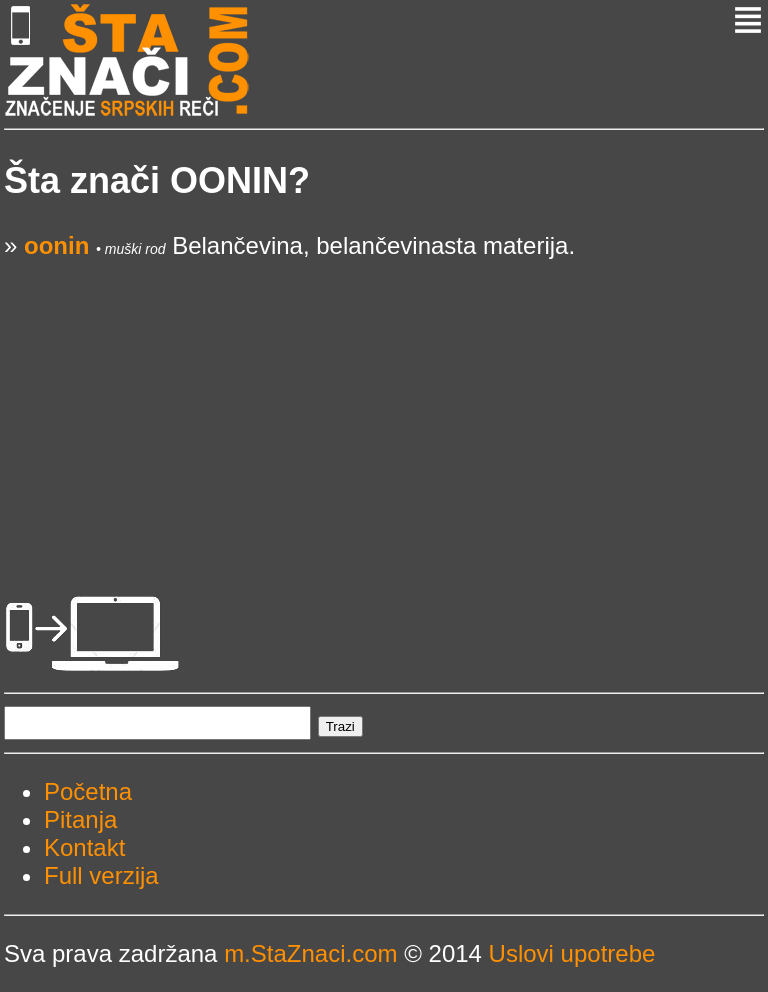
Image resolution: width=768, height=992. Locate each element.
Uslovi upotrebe (572, 953)
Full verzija (101, 875)
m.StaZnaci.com (310, 953)
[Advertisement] (384, 400)
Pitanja (80, 819)
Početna (88, 791)
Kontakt (84, 847)
